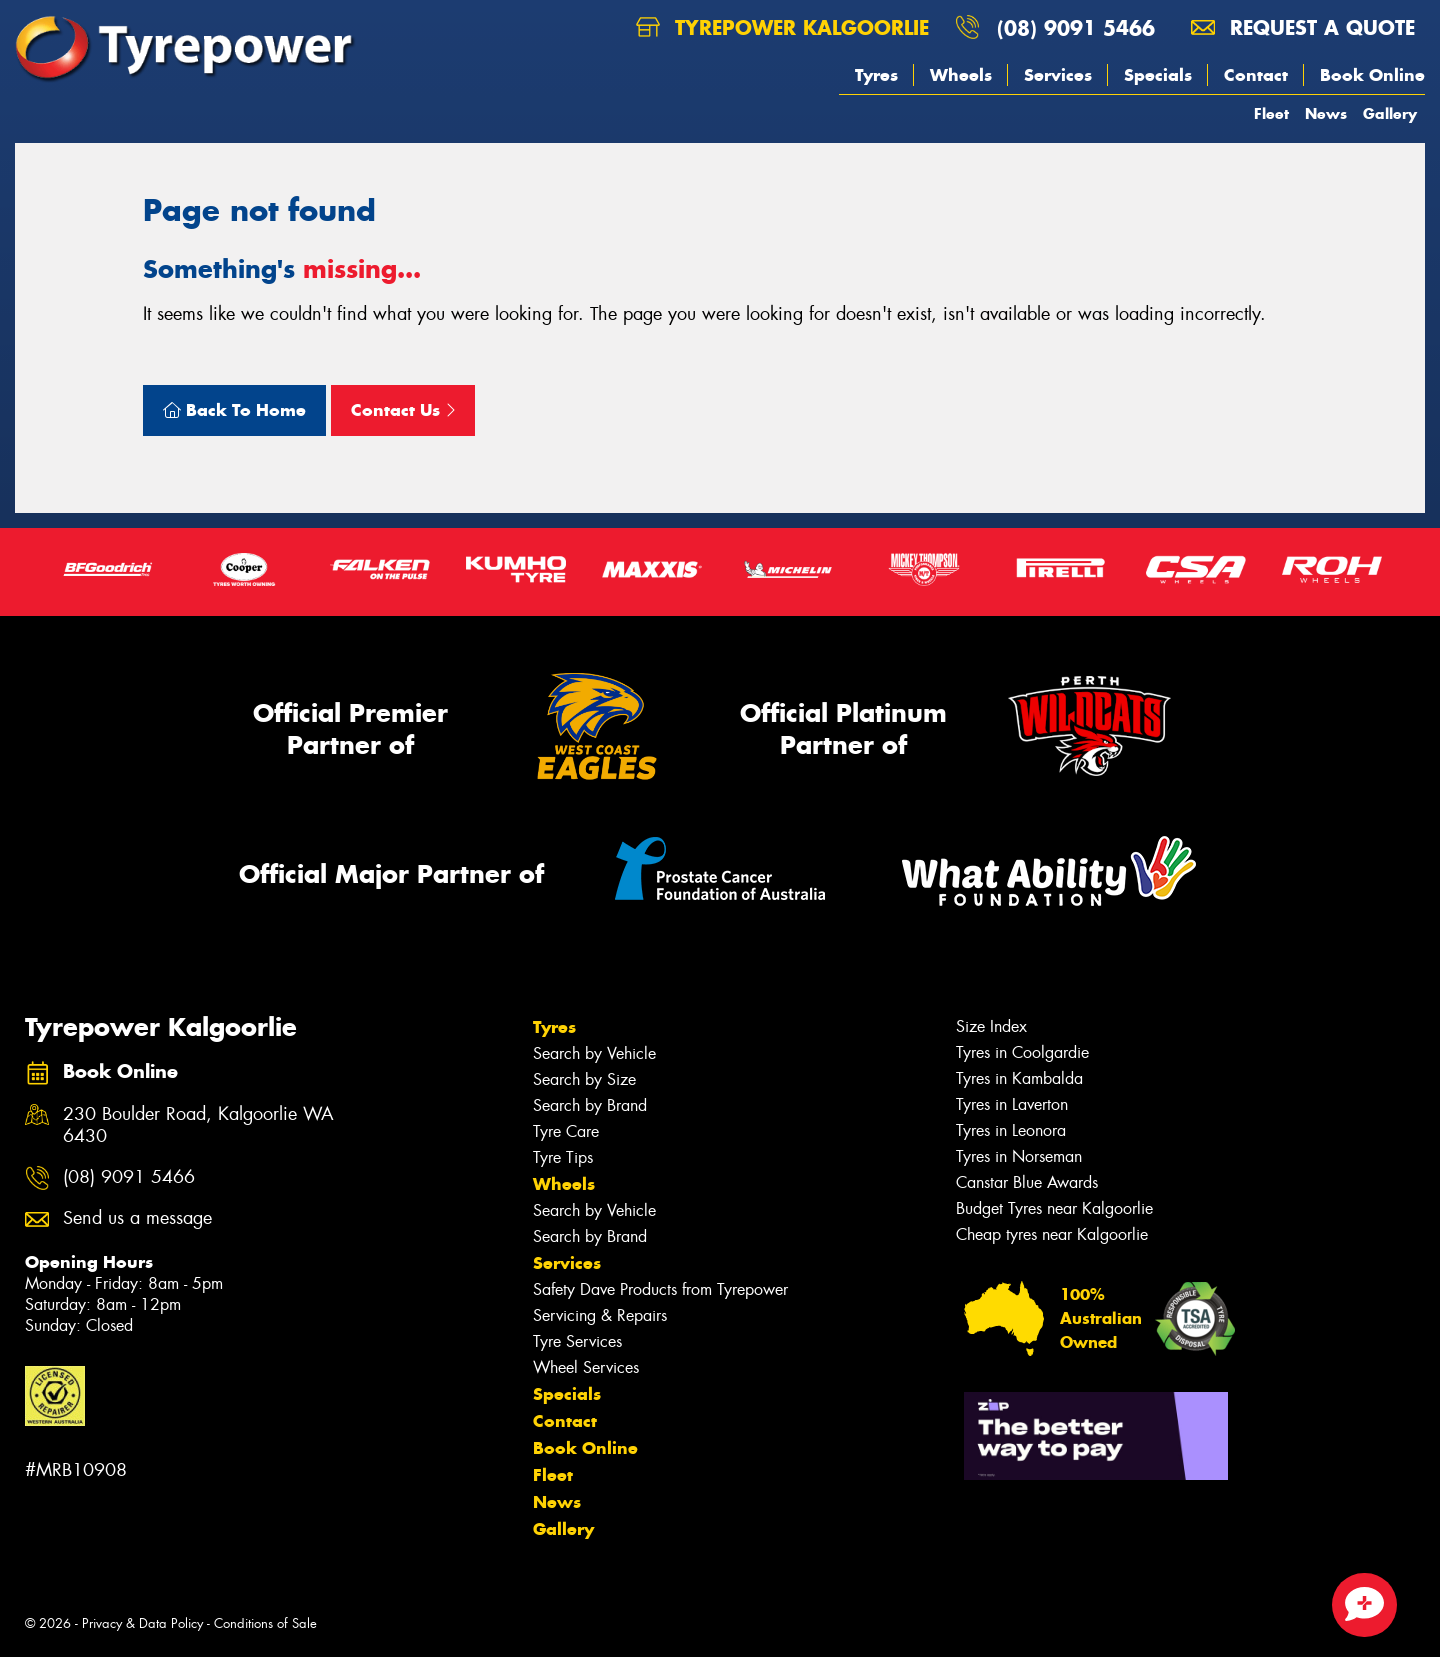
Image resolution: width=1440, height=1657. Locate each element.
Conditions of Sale (265, 1623)
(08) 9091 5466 (1076, 27)
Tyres (876, 75)
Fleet (1271, 113)
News (1326, 113)
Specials (1158, 75)
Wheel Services (586, 1367)
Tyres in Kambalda (1019, 1078)
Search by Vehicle (594, 1053)
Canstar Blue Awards (1027, 1182)
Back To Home (234, 410)
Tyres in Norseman (1019, 1156)
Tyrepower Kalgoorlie (782, 27)
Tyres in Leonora (1011, 1130)
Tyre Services (577, 1341)
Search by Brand (590, 1105)
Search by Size (584, 1079)
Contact (1256, 75)
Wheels (961, 75)
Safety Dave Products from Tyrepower (660, 1289)
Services (1058, 75)
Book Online (1372, 75)
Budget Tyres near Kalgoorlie (1054, 1208)
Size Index (991, 1026)
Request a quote (1303, 27)
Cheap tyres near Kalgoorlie (1052, 1234)
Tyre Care (566, 1131)
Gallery (1390, 113)
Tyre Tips (563, 1157)
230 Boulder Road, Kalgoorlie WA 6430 (198, 1126)
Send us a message (137, 1218)
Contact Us (403, 410)
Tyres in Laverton (1012, 1104)
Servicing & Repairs (600, 1315)
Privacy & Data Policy (142, 1623)
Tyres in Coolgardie (1022, 1052)
